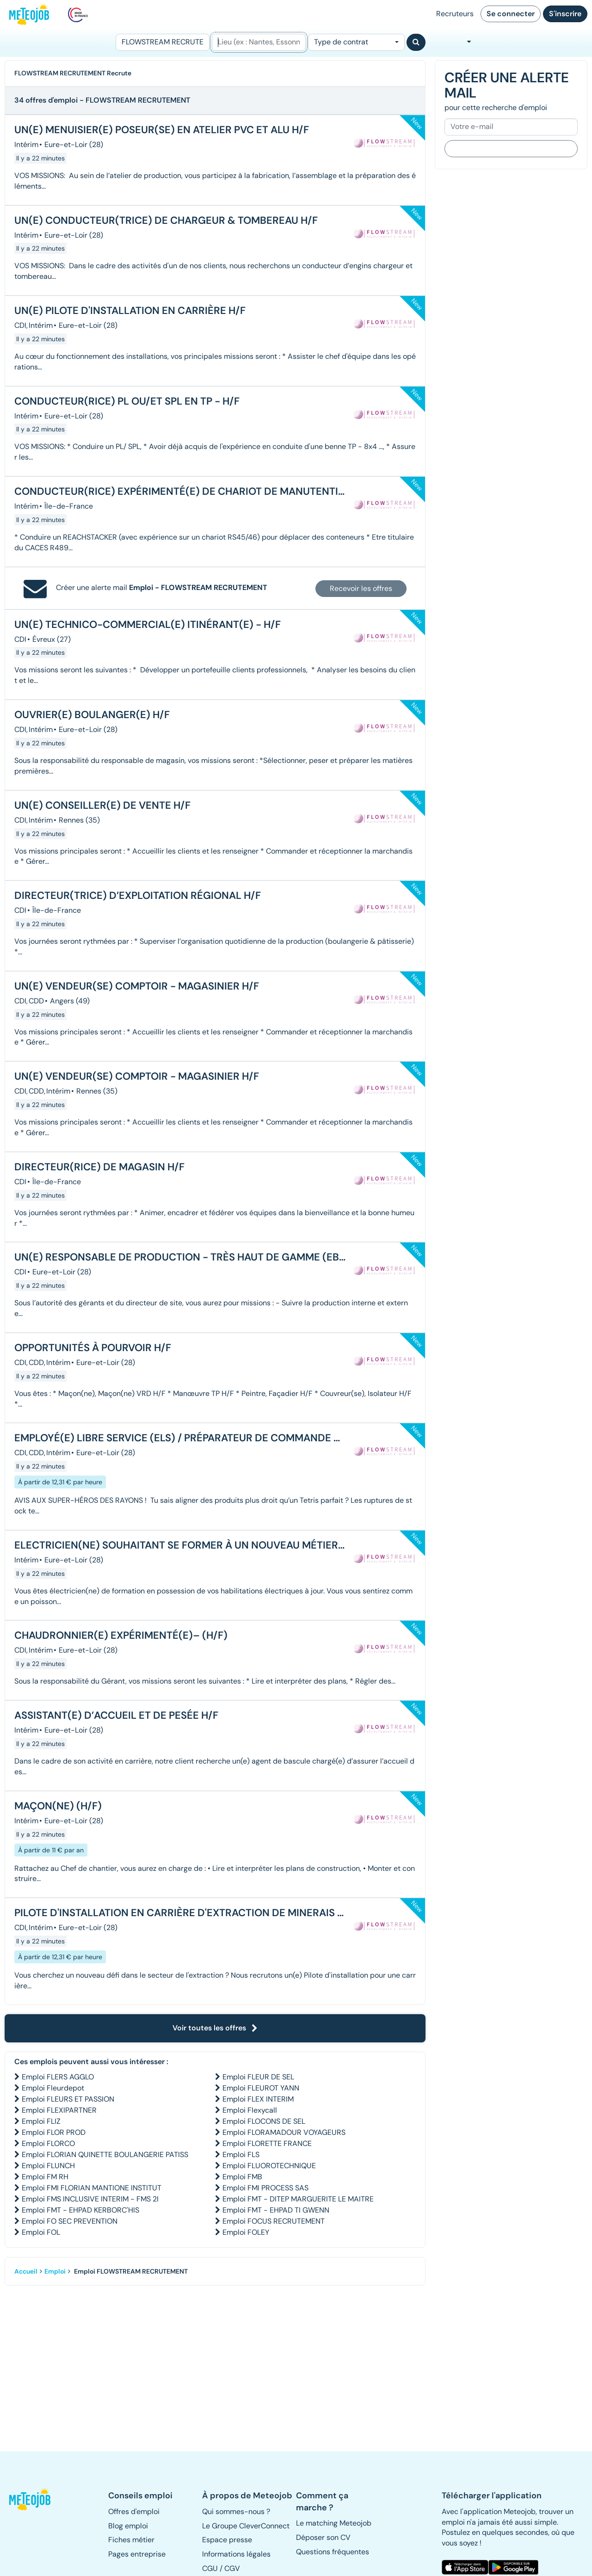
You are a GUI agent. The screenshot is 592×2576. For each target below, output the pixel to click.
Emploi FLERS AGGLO (58, 2077)
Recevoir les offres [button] (361, 588)
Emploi (55, 2271)
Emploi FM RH (45, 2177)
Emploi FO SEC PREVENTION (69, 2221)
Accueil (25, 2271)
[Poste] (163, 42)
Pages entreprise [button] (137, 2554)
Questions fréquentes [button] (332, 2552)
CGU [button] (210, 2568)
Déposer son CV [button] (323, 2537)
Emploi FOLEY (245, 2232)
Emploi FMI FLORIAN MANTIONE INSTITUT (91, 2188)
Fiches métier (131, 2540)
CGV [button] (232, 2568)
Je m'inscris (511, 148)
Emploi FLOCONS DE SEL (263, 2121)
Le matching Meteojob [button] (333, 2523)
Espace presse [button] (227, 2540)
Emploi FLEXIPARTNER (59, 2110)
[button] (30, 2499)
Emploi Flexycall (249, 2110)
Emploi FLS (240, 2154)
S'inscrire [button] (565, 13)
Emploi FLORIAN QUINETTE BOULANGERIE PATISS (105, 2154)
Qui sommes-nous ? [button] (236, 2511)
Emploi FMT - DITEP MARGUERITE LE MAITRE (298, 2199)
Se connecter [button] (511, 13)
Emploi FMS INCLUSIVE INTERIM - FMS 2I (90, 2199)
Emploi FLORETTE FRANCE (267, 2143)
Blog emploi (128, 2526)
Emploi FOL (41, 2232)
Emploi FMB (242, 2177)
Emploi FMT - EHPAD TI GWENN (275, 2210)
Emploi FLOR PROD (54, 2132)
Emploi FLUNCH (48, 2165)
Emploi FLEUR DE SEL (258, 2077)
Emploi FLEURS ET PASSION (68, 2099)
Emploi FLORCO (48, 2143)
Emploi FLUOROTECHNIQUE (269, 2165)
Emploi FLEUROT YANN (260, 2088)
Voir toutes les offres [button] (215, 2028)
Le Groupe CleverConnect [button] (246, 2526)
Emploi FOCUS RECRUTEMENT (273, 2221)
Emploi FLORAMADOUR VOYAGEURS (283, 2132)
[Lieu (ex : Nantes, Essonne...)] (259, 42)
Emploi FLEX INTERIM (258, 2099)
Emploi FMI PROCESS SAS (265, 2188)
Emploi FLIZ (41, 2121)
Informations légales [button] (236, 2554)
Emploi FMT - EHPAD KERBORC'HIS (80, 2210)
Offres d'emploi (134, 2511)
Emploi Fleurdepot (53, 2088)
